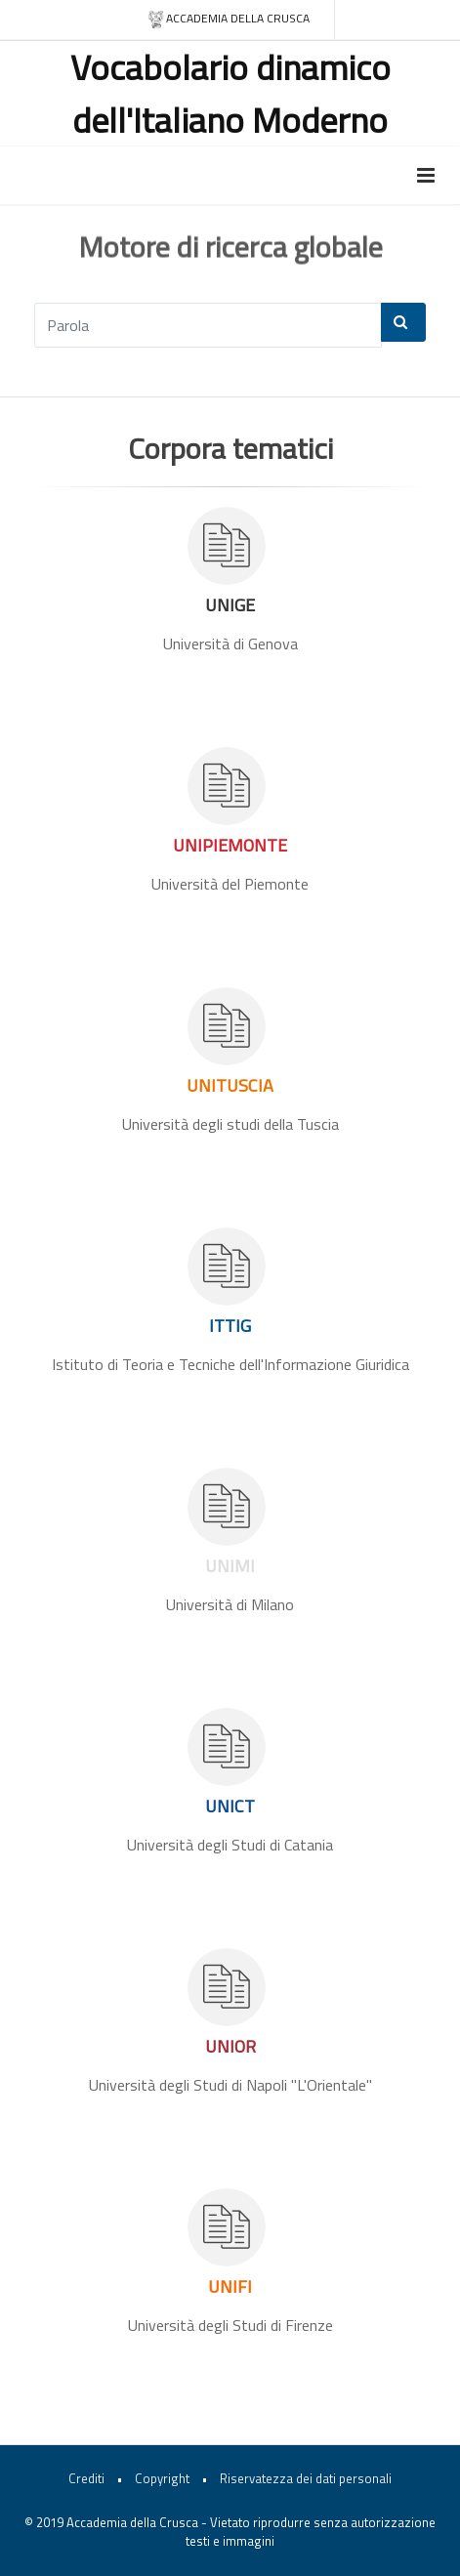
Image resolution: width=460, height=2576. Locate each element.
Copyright (162, 2478)
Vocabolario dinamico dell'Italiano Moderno (230, 93)
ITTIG (230, 1325)
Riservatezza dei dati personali (306, 2478)
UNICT (230, 1806)
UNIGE (230, 605)
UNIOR (230, 2046)
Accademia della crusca (228, 19)
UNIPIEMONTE (230, 845)
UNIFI (230, 2286)
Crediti (86, 2478)
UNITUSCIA (230, 1085)
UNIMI (230, 1566)
